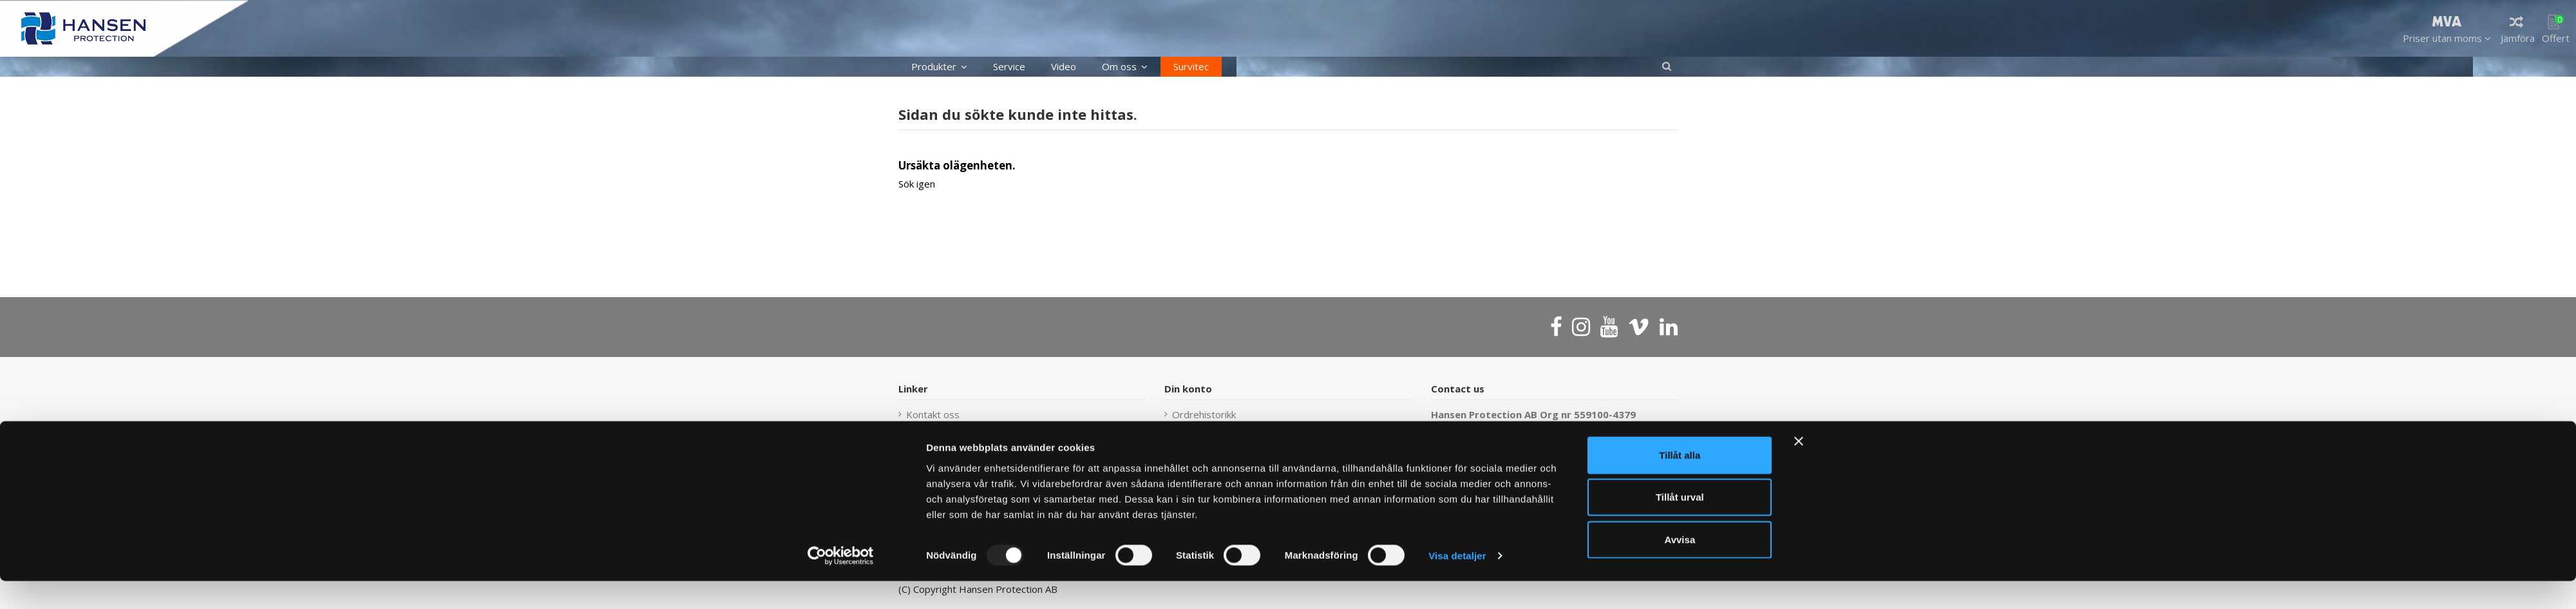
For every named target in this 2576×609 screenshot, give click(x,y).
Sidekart (924, 431)
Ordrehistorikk (1204, 414)
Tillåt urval (1680, 524)
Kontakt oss (933, 414)
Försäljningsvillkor (1211, 431)
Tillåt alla (1679, 482)
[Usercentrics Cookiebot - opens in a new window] (840, 584)
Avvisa (1679, 566)
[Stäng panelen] (1798, 468)
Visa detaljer (1457, 583)
